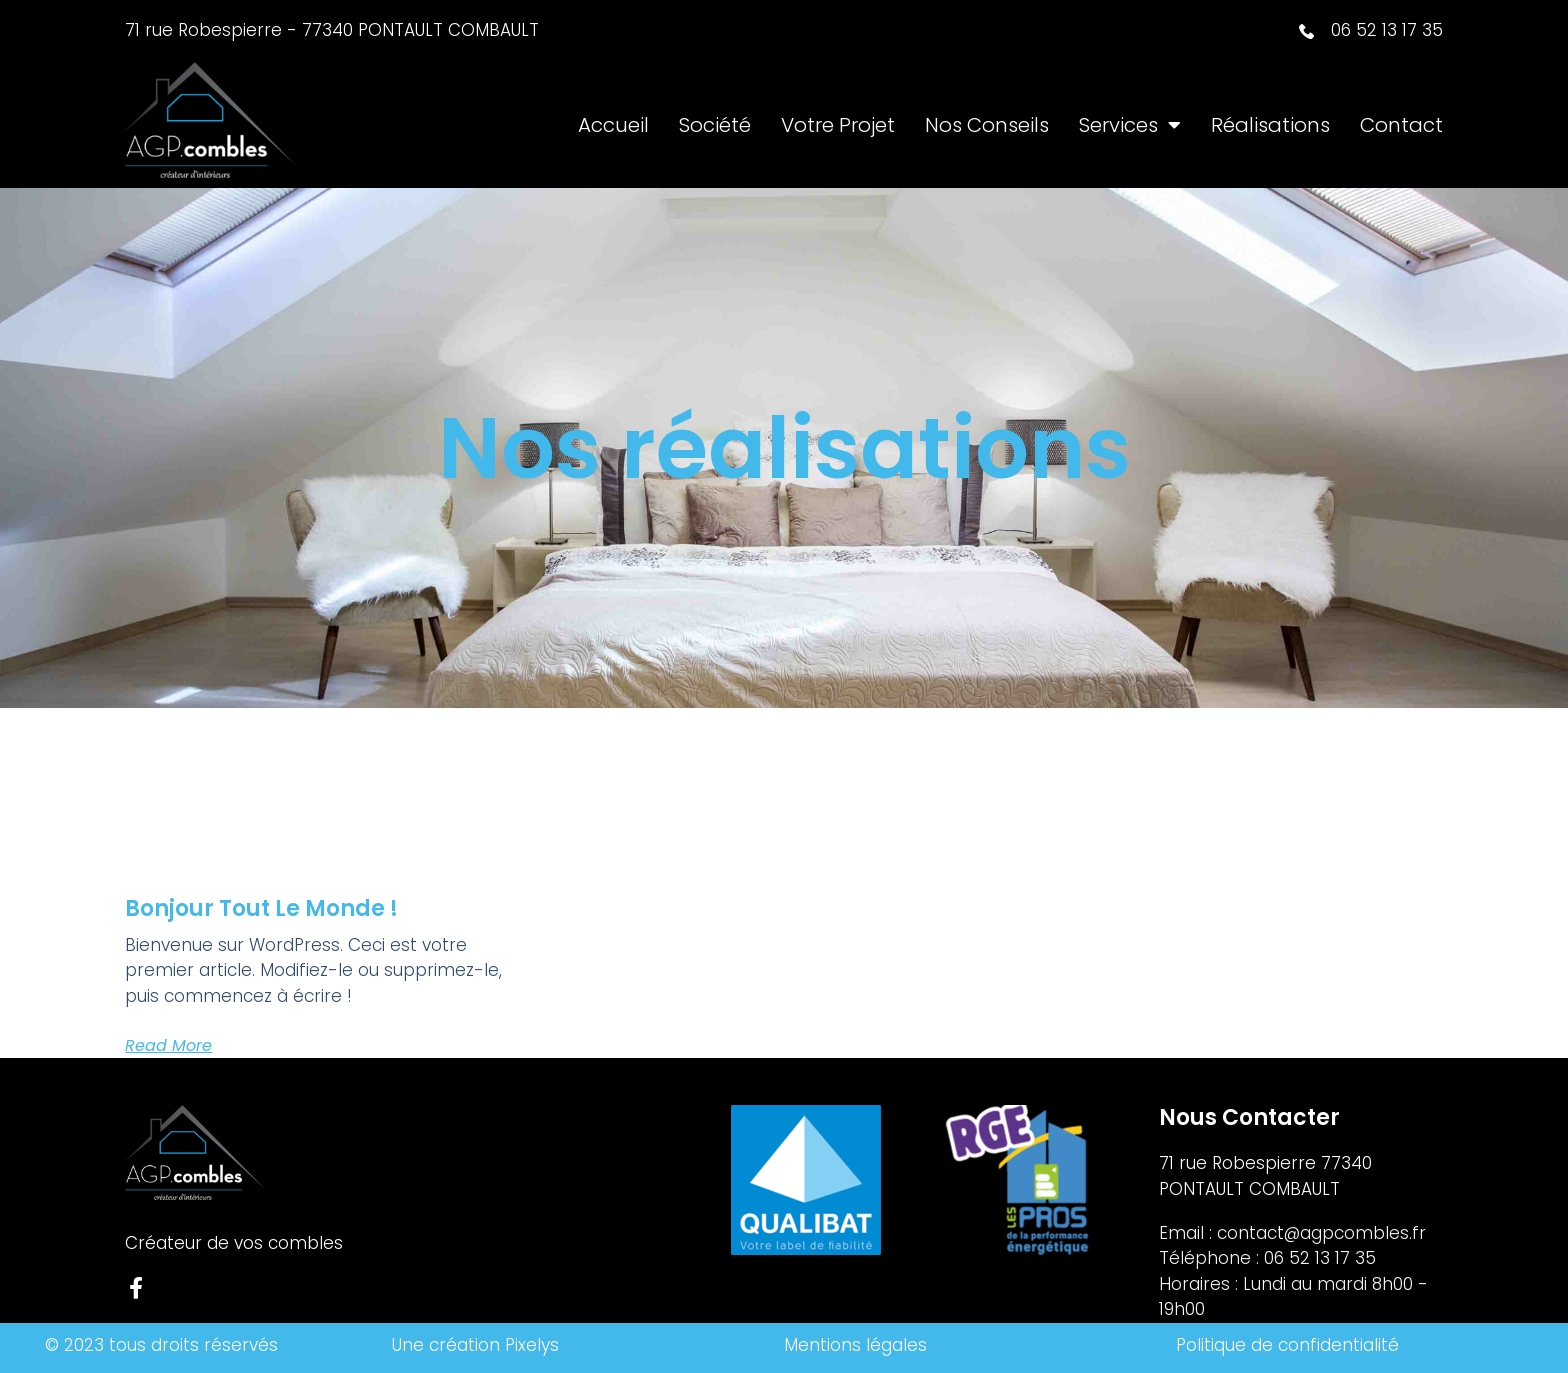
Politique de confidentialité (1290, 1345)
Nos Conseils (987, 125)
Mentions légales (855, 1345)
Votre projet (838, 125)
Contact (1401, 125)
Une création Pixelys (475, 1345)
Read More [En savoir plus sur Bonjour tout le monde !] (168, 1045)
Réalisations (1270, 125)
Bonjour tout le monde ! (261, 908)
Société (715, 125)
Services (1130, 125)
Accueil (613, 125)
